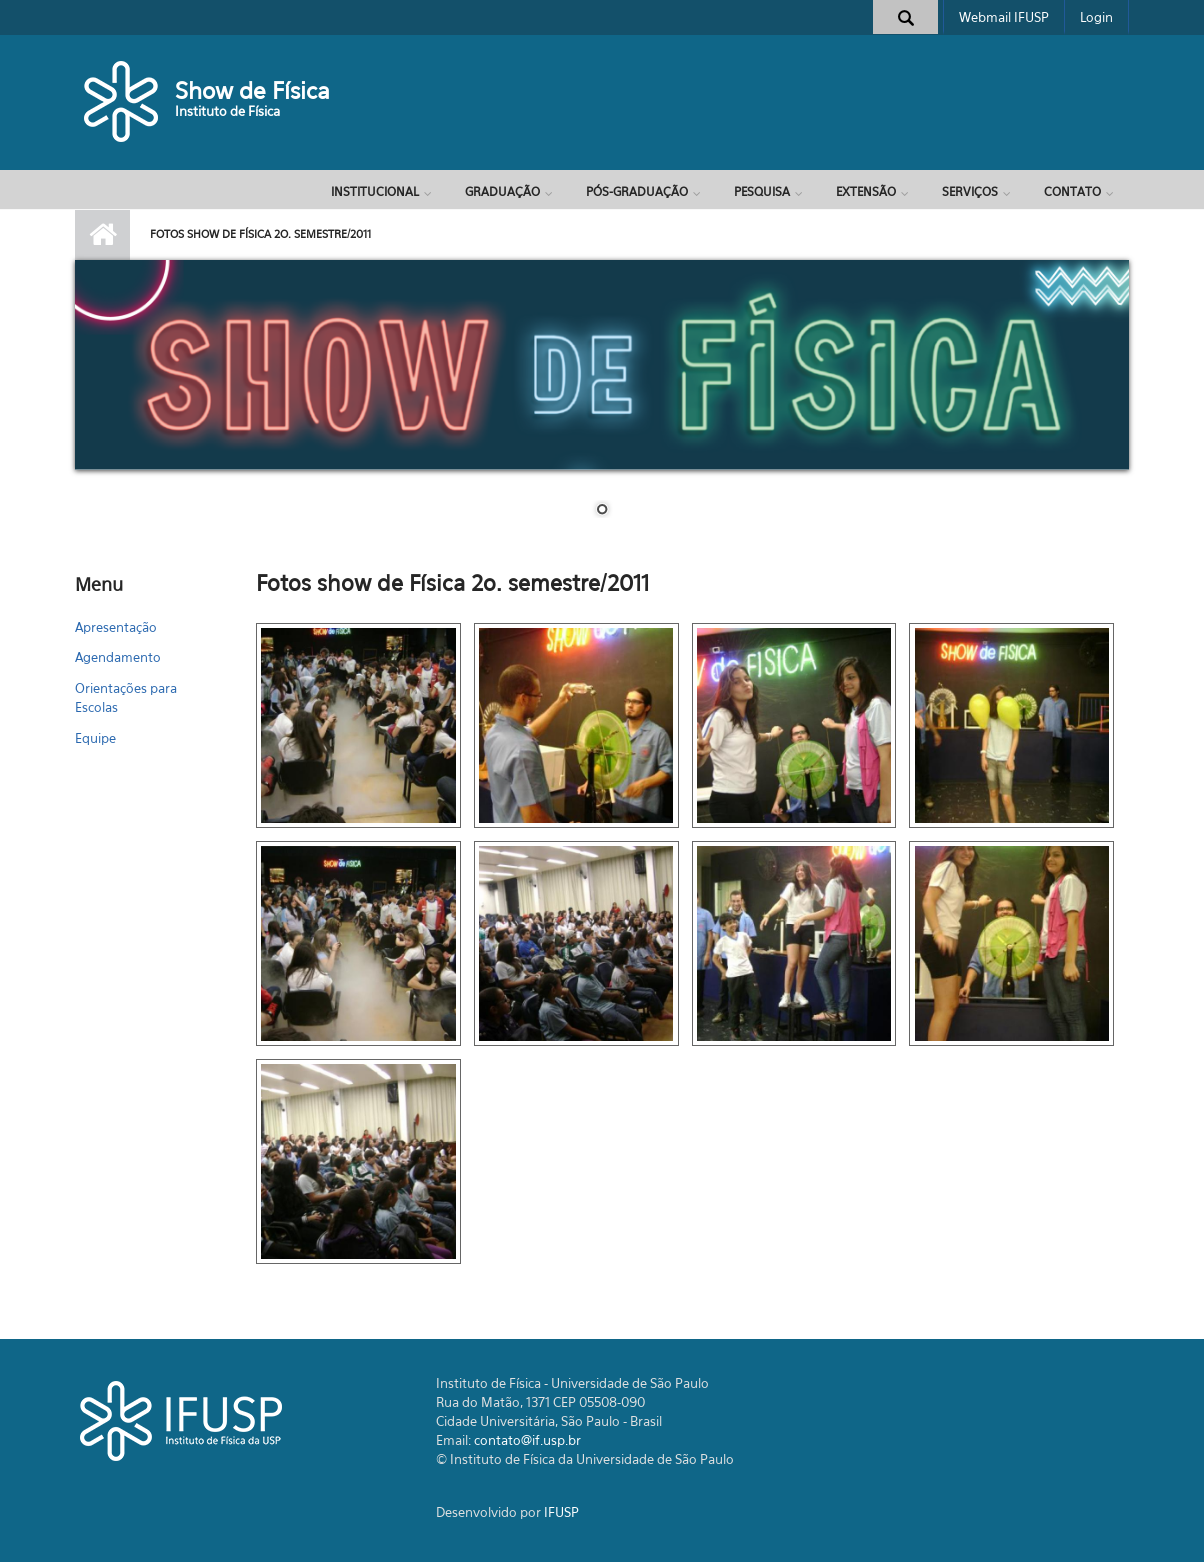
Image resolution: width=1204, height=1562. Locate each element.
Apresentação (116, 627)
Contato (1072, 191)
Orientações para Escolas (126, 698)
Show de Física (252, 90)
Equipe (95, 738)
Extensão (866, 191)
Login (1096, 17)
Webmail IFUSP (1004, 17)
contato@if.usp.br (527, 1440)
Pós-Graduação (637, 191)
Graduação (502, 191)
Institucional (375, 191)
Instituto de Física (227, 111)
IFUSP (561, 1512)
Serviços (970, 191)
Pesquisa (762, 191)
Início (102, 235)
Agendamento (118, 657)
